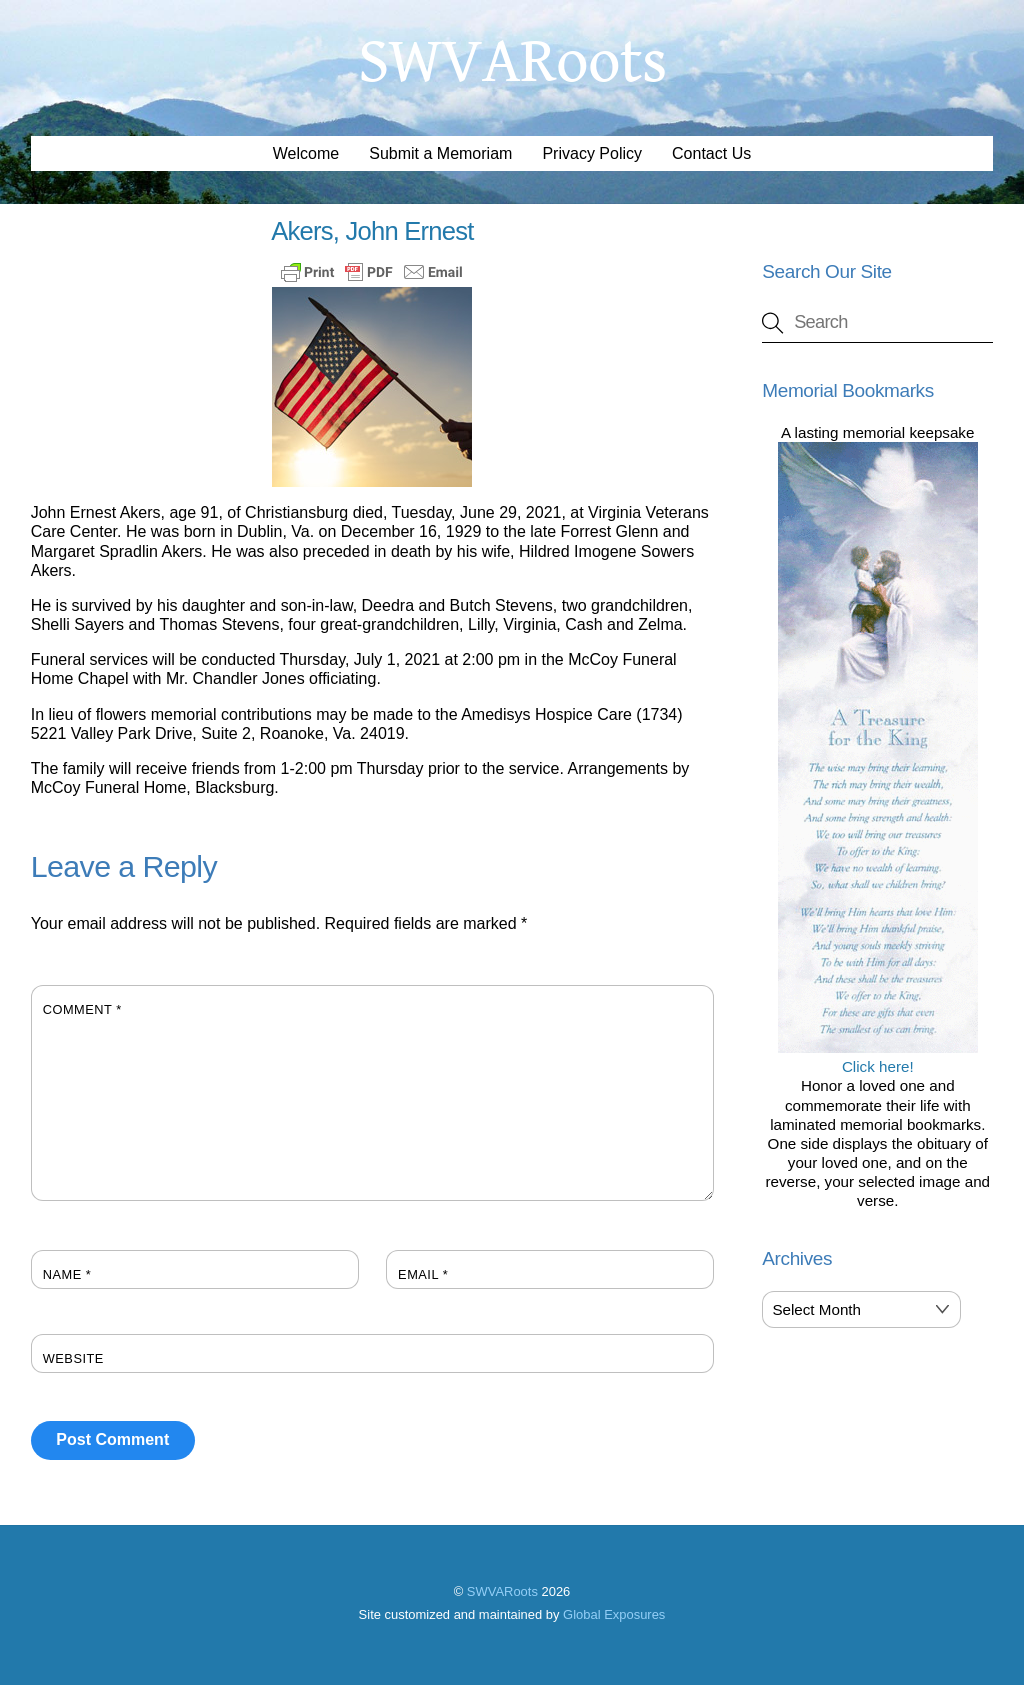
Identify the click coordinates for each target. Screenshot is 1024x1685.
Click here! (878, 1057)
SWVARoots (502, 1591)
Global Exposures (614, 1614)
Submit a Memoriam (440, 153)
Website (73, 1358)
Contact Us (711, 153)
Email (423, 1274)
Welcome (306, 153)
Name (67, 1274)
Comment (82, 1009)
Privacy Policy (592, 153)
